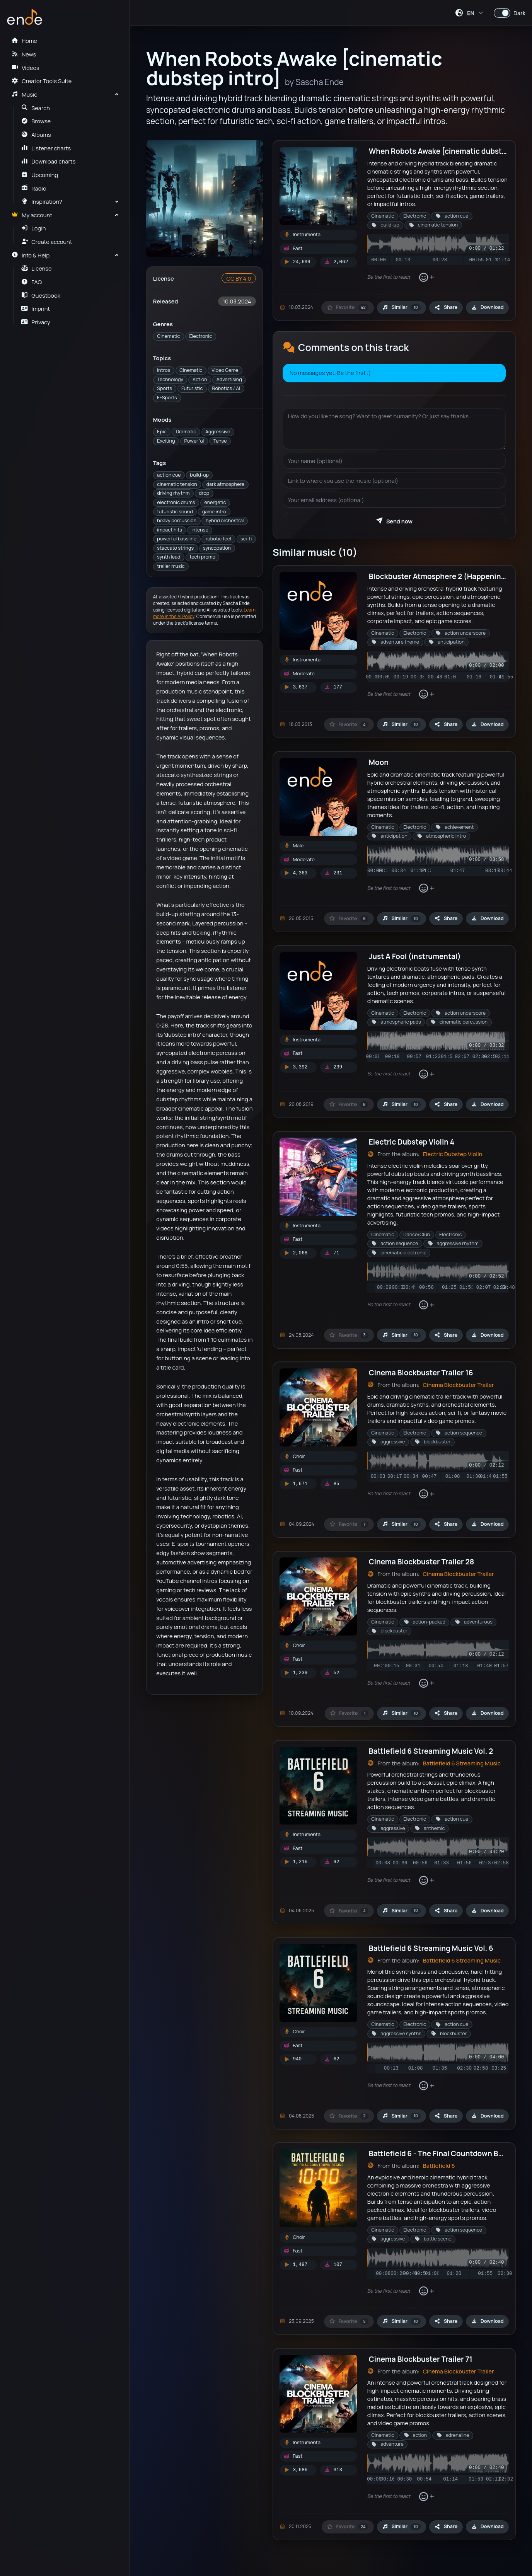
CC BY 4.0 (238, 278)
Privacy (35, 322)
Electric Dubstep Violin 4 (412, 1142)
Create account (46, 241)
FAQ (31, 282)
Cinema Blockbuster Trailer (458, 1385)
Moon (379, 762)
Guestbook (40, 295)
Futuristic (192, 388)
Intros (163, 370)
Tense (220, 441)
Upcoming (39, 175)
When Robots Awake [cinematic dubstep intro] (450, 151)
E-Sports (167, 397)
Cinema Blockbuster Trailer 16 (421, 1373)
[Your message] (394, 429)
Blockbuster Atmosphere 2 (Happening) (439, 576)
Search (35, 108)
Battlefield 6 (439, 2165)
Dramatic (186, 431)
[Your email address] (394, 500)
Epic (162, 431)
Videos (25, 68)
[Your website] (394, 480)
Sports (164, 388)
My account (31, 215)
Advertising (229, 379)
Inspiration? (41, 201)
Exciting (166, 441)
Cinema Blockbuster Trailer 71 (420, 2359)
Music (24, 94)
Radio (33, 188)
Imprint (35, 308)
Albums (36, 134)
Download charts (48, 161)
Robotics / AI (226, 388)
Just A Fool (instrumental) (415, 956)
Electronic (200, 336)
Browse (36, 121)
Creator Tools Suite (41, 81)
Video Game (224, 370)
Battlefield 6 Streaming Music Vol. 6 (431, 1948)
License (36, 268)
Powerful (194, 441)
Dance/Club (416, 1234)
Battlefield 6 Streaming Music (462, 1763)
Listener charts (46, 148)
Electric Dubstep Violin (452, 1154)
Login (33, 228)
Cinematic (168, 336)
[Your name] (394, 461)
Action (200, 379)
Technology (170, 379)
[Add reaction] (426, 277)
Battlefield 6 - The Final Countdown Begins (443, 2153)
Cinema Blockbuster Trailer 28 (421, 1562)
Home (24, 40)
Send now (394, 521)
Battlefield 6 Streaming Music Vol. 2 (431, 1751)
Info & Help (30, 255)
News (23, 54)
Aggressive (217, 431)
